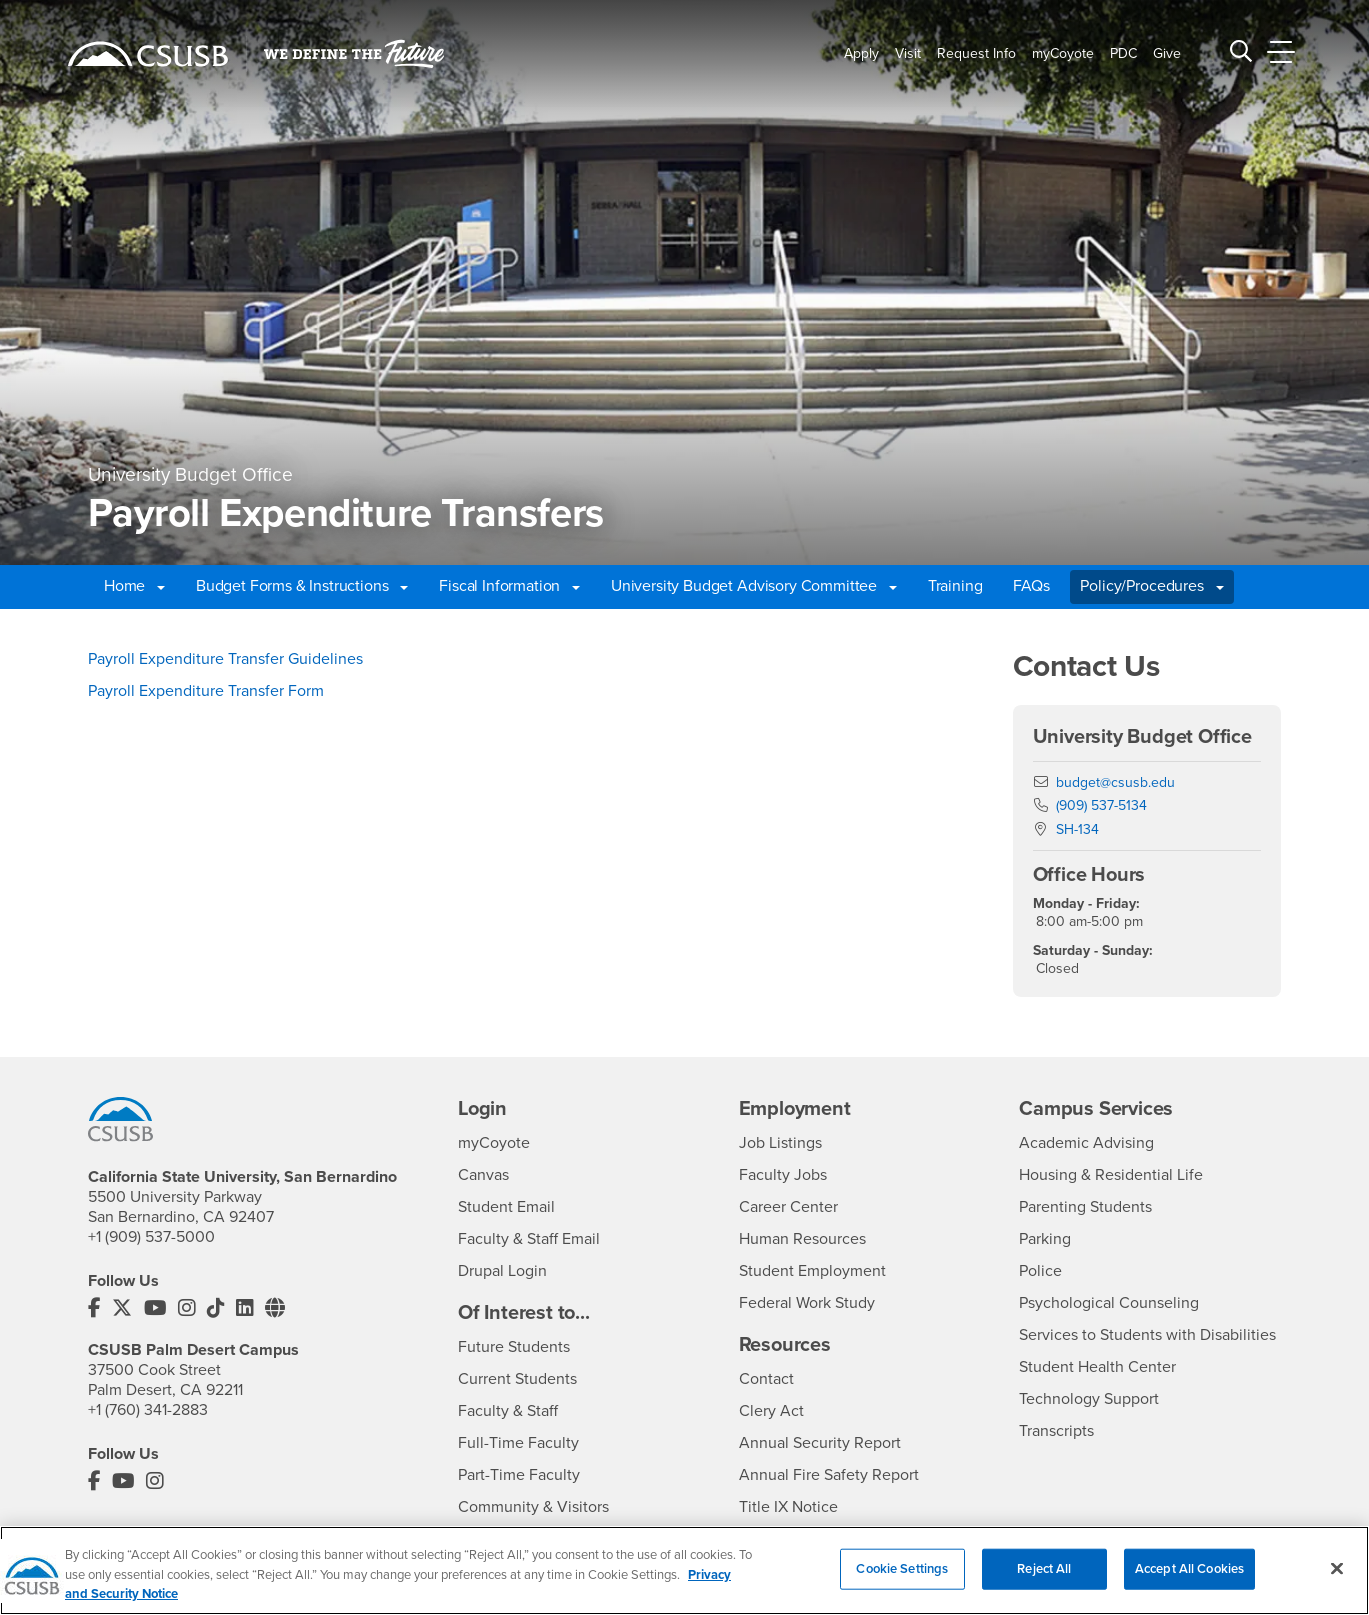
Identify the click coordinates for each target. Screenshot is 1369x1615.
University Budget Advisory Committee (754, 586)
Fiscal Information (509, 586)
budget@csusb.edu (1115, 782)
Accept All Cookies (1189, 1585)
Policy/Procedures (1151, 586)
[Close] (1337, 1585)
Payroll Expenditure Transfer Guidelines (225, 659)
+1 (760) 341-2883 (148, 1410)
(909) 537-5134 (1101, 805)
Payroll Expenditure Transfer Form (206, 691)
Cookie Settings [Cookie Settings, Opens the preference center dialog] (902, 1585)
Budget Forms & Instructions (302, 586)
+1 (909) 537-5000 (151, 1237)
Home (134, 586)
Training (955, 586)
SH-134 (1077, 829)
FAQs (1031, 586)
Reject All (1044, 1585)
